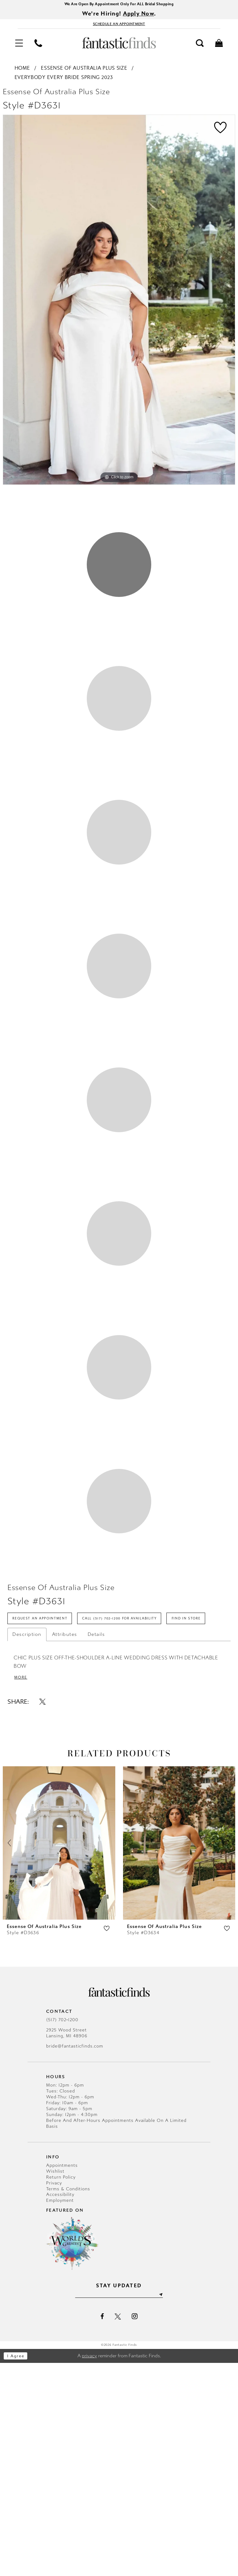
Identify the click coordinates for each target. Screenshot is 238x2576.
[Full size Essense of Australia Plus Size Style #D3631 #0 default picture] (119, 303)
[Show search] (199, 46)
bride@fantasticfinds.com (74, 2258)
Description (27, 1844)
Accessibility (60, 2406)
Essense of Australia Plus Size (84, 71)
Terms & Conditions (68, 2400)
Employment (60, 2412)
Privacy (54, 2395)
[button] (19, 46)
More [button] (22, 1888)
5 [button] (119, 1206)
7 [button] (119, 1521)
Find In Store (30, 1827)
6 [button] (119, 1363)
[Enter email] (119, 2507)
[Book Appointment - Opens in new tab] (119, 26)
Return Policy (61, 2389)
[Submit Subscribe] (168, 2507)
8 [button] (119, 1677)
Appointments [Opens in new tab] (62, 2377)
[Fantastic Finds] (119, 45)
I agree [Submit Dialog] (17, 2569)
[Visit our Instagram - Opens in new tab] (134, 2529)
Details (96, 1844)
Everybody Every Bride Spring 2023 (64, 80)
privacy (89, 2569)
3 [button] (119, 893)
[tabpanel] (119, 303)
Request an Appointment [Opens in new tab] (45, 1808)
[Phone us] (38, 46)
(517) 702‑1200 (62, 2231)
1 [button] (119, 579)
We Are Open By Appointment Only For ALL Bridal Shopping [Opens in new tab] (119, 4)
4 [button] (119, 1050)
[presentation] (59, 2054)
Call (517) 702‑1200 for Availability (137, 1808)
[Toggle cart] (219, 46)
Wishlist (55, 2383)
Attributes (64, 1844)
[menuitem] (19, 46)
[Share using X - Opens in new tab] (42, 1913)
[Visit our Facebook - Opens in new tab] (102, 2530)
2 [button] (119, 736)
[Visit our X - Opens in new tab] (117, 2530)
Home (22, 71)
